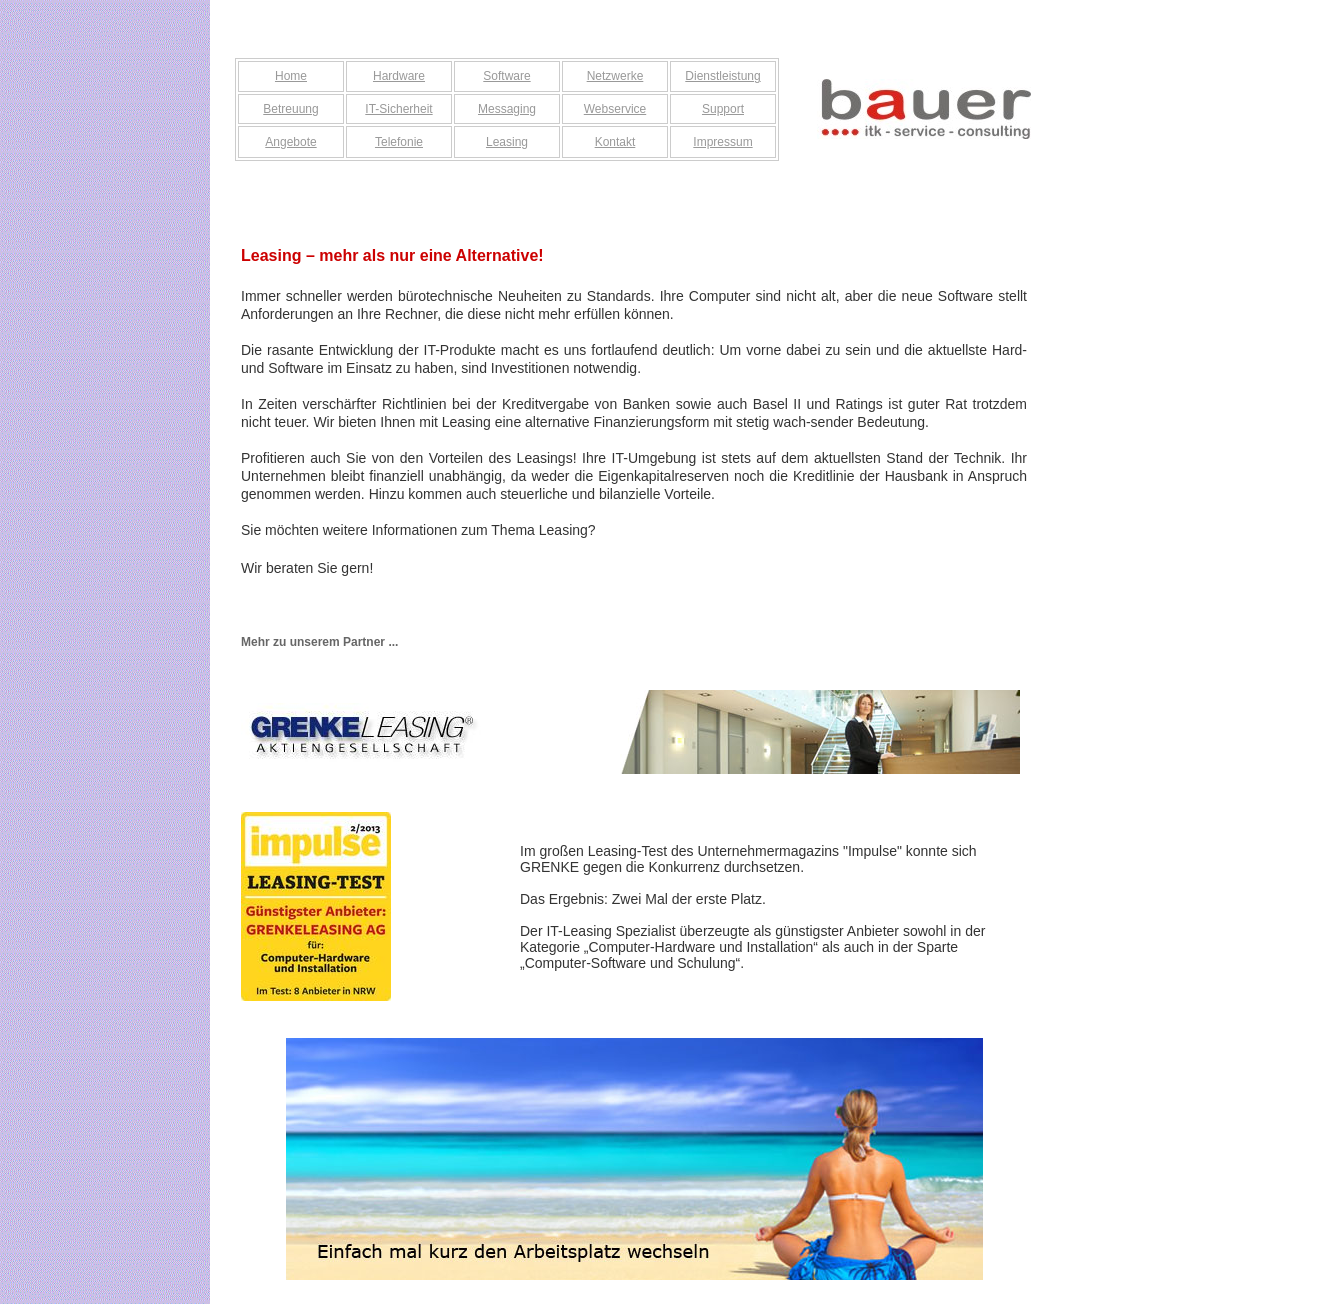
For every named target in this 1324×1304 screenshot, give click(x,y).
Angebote (290, 142)
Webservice (615, 109)
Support (723, 109)
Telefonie (399, 142)
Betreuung (290, 109)
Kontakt (615, 142)
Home (291, 76)
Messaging (507, 109)
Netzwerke (615, 76)
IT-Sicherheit (398, 109)
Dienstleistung (722, 76)
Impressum (722, 142)
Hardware (399, 76)
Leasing (507, 142)
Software (506, 76)
